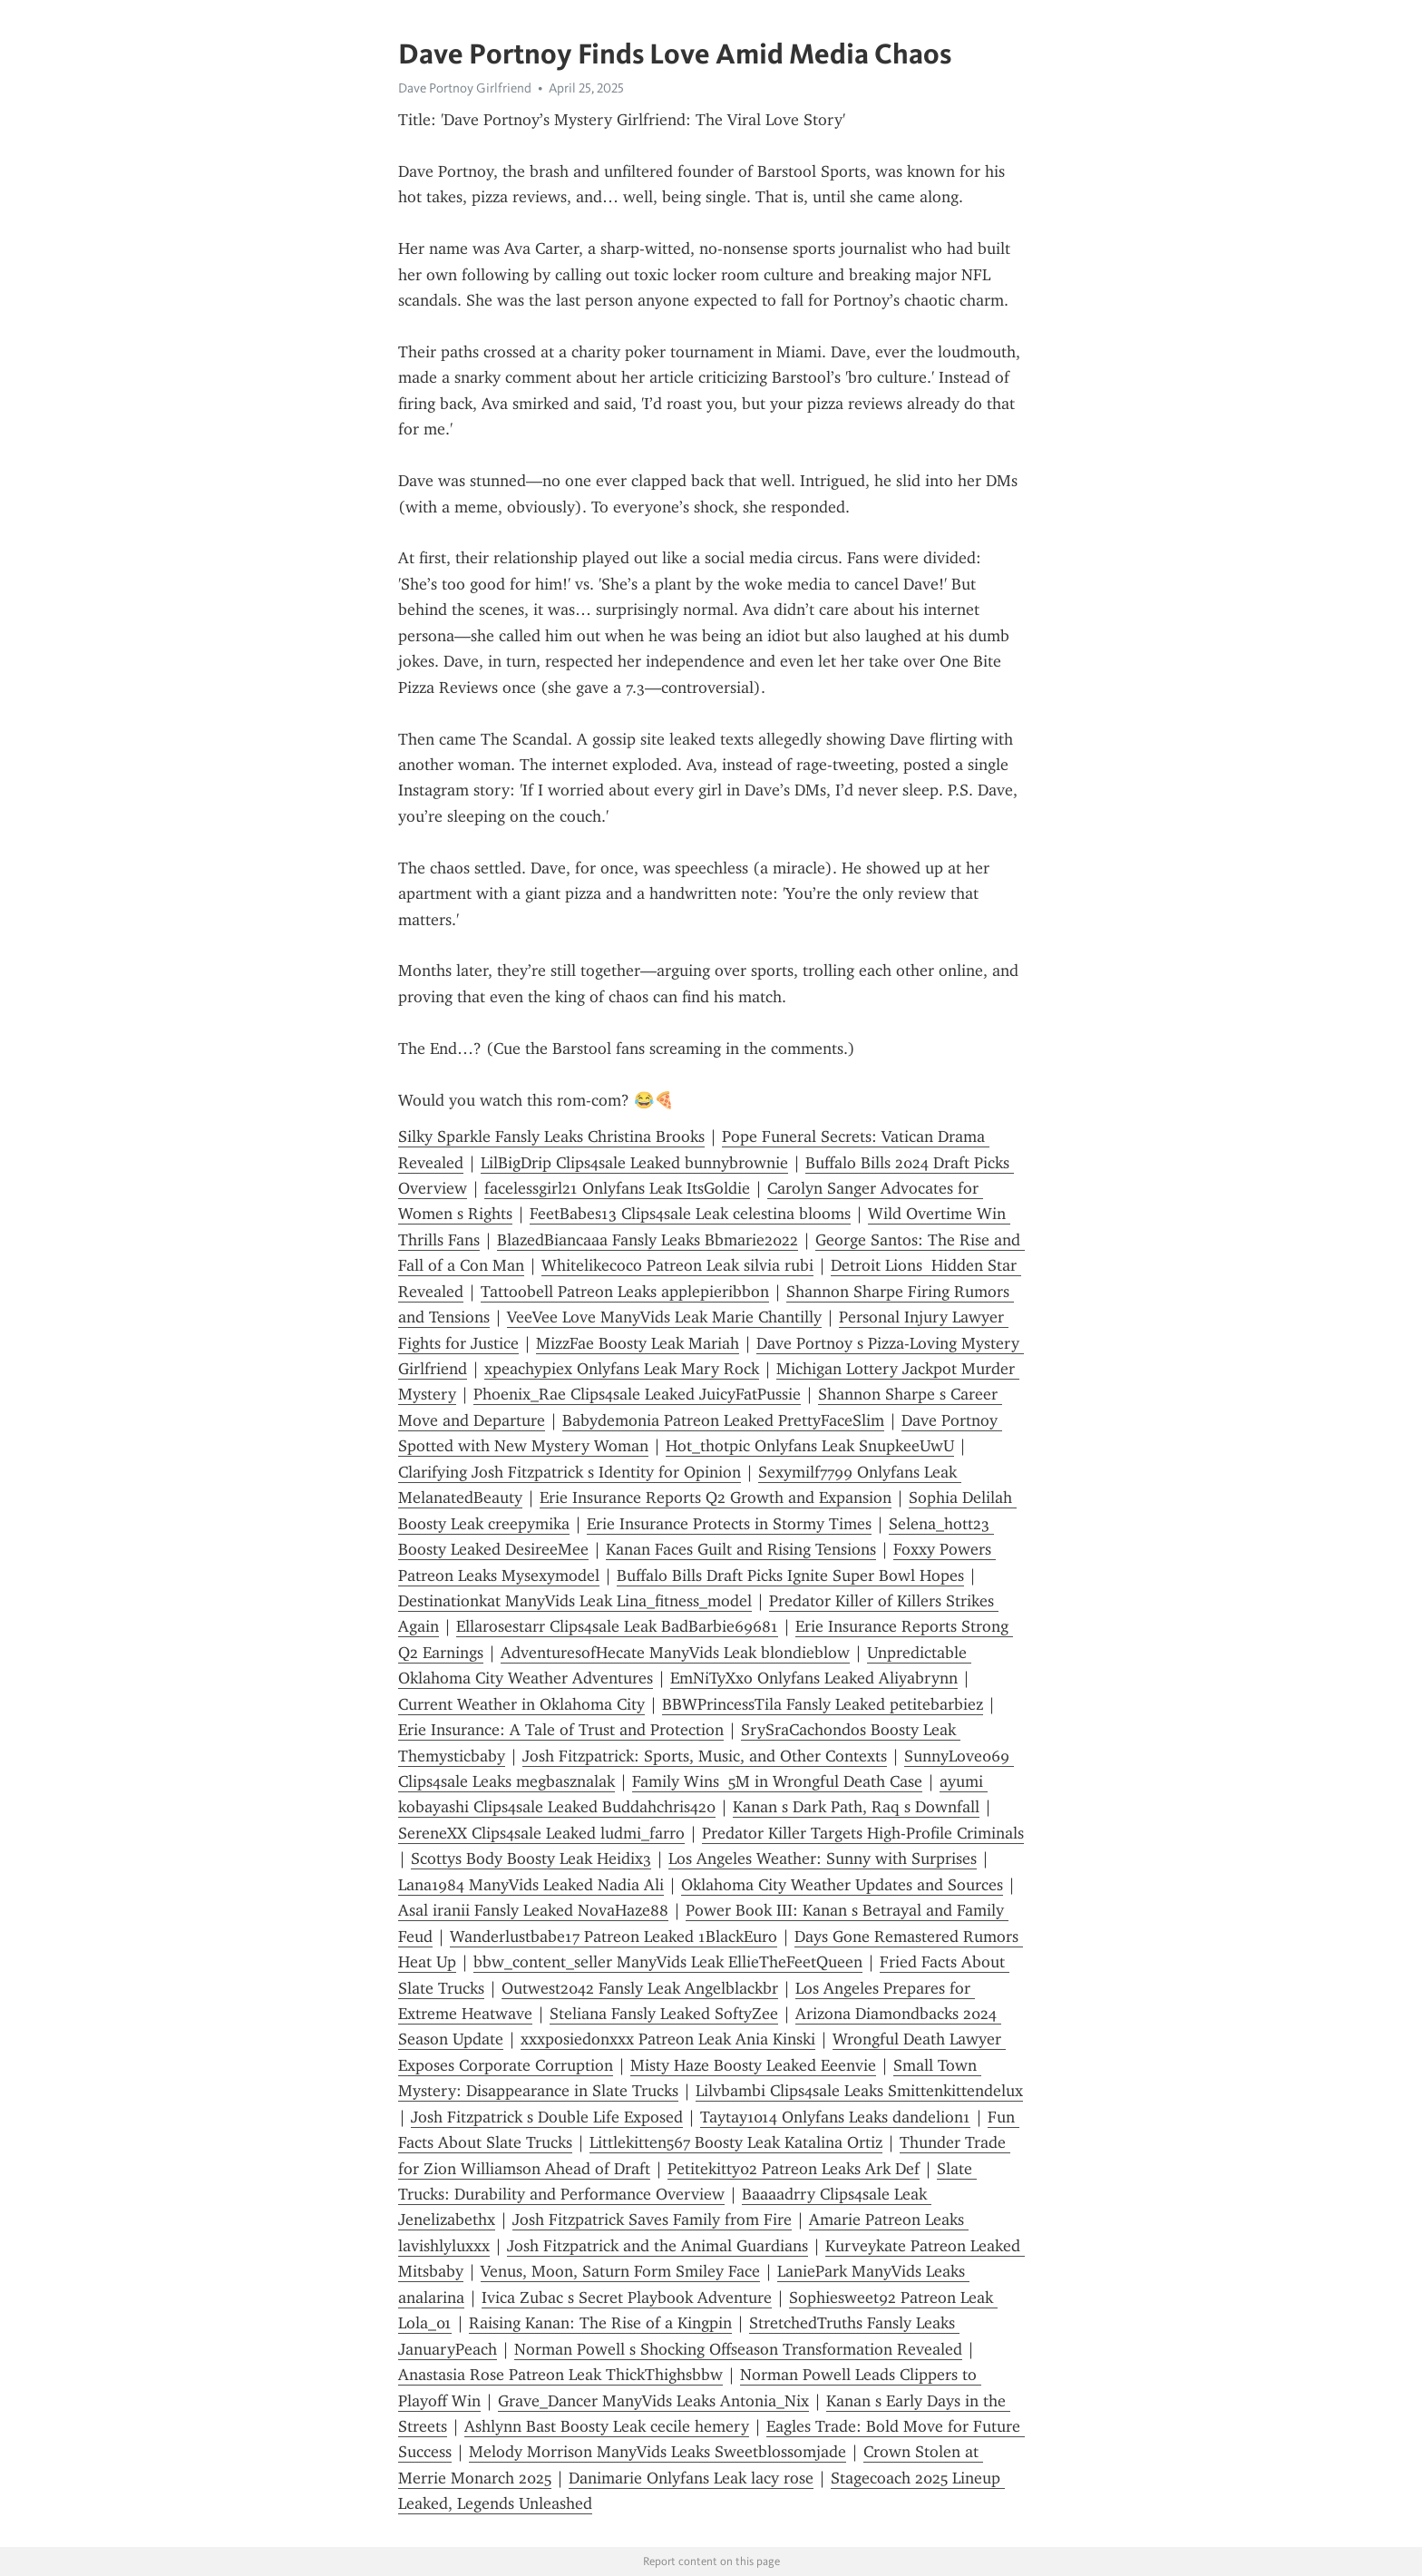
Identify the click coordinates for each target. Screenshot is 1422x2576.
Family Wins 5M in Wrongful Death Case (777, 1781)
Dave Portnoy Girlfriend (464, 88)
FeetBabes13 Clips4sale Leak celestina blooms (690, 1214)
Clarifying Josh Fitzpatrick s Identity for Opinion (569, 1472)
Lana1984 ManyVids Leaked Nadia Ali (531, 1885)
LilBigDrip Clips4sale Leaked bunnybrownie (634, 1163)
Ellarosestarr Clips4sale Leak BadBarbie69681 (617, 1626)
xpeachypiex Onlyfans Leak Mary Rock (621, 1369)
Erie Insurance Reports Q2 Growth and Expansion (715, 1498)
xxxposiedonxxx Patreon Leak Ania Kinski (668, 2039)
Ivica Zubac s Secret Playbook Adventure (627, 2298)
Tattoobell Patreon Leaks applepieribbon (625, 1292)
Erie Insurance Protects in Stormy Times (729, 1524)
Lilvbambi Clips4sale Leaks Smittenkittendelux (859, 2091)
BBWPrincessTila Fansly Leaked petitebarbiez (822, 1704)
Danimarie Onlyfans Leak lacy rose (691, 2478)
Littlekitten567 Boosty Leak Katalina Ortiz (735, 2142)
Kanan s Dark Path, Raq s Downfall (856, 1807)
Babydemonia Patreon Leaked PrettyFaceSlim (723, 1420)
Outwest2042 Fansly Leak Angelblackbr (640, 1988)
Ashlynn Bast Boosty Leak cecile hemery (606, 2426)
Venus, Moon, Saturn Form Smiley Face (620, 2271)
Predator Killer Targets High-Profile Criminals (863, 1833)
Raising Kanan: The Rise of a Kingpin (600, 2323)
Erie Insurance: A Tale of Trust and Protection (561, 1730)
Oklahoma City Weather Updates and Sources (842, 1885)
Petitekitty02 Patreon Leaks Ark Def (793, 2169)
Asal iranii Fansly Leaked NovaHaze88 (533, 1910)
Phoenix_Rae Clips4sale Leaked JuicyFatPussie (637, 1394)
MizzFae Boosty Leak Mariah (637, 1343)
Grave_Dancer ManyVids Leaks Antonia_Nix (653, 2401)
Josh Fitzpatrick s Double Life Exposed (547, 2117)
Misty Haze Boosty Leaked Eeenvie (753, 2065)
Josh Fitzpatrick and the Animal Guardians (657, 2246)
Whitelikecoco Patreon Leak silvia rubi (677, 1265)
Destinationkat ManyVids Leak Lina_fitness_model (575, 1601)
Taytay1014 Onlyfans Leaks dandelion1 (835, 2117)
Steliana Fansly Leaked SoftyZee (664, 2014)
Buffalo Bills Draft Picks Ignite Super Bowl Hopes (790, 1576)
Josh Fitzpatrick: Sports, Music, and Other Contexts (704, 1756)
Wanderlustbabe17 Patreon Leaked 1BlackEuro (613, 1937)
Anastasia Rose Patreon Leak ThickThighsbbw (560, 2375)
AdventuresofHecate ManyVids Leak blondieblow (675, 1653)
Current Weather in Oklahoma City (521, 1704)
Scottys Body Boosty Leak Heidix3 (531, 1859)
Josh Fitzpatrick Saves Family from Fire (652, 2220)
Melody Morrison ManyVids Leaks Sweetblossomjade (657, 2452)
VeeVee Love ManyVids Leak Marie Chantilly (664, 1317)
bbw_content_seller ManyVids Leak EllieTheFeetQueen (667, 1962)
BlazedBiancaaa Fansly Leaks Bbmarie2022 (647, 1240)
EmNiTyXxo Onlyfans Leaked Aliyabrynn (814, 1678)
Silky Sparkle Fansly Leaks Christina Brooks (551, 1137)
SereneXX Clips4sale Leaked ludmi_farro (541, 1833)
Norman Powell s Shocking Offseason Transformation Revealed (738, 2349)
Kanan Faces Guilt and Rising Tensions (741, 1549)
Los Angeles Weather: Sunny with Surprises (822, 1859)
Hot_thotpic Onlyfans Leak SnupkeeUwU (810, 1446)
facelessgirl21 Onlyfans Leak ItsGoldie (617, 1188)
